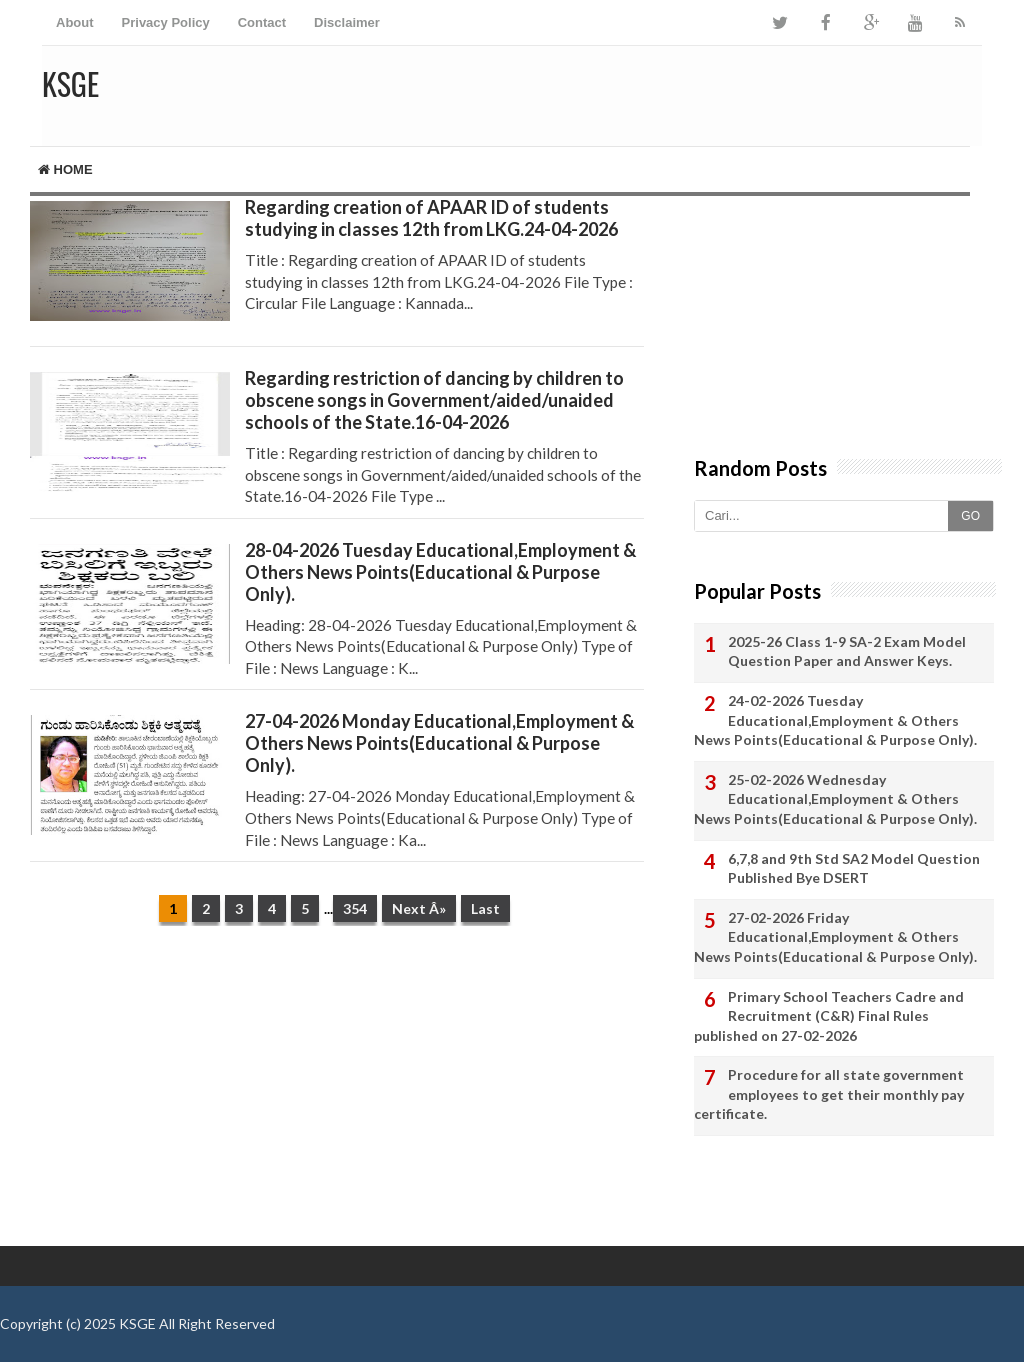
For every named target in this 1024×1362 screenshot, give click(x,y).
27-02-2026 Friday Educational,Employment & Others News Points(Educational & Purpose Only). (835, 937)
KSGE (137, 1323)
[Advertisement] (337, 1096)
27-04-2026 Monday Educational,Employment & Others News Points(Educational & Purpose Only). (439, 743)
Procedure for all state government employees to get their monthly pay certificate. (829, 1094)
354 (355, 908)
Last (485, 908)
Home (65, 169)
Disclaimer (347, 22)
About (75, 22)
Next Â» (419, 908)
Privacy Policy (166, 22)
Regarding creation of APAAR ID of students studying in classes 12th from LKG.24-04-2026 (431, 218)
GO (970, 516)
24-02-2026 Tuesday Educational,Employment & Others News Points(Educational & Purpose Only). (835, 720)
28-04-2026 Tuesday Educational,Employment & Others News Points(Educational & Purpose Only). (440, 572)
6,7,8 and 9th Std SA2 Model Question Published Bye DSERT (854, 868)
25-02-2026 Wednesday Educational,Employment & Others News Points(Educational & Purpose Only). (835, 799)
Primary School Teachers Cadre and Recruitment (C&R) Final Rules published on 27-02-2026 (829, 1016)
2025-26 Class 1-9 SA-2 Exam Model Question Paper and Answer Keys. (847, 651)
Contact (262, 22)
